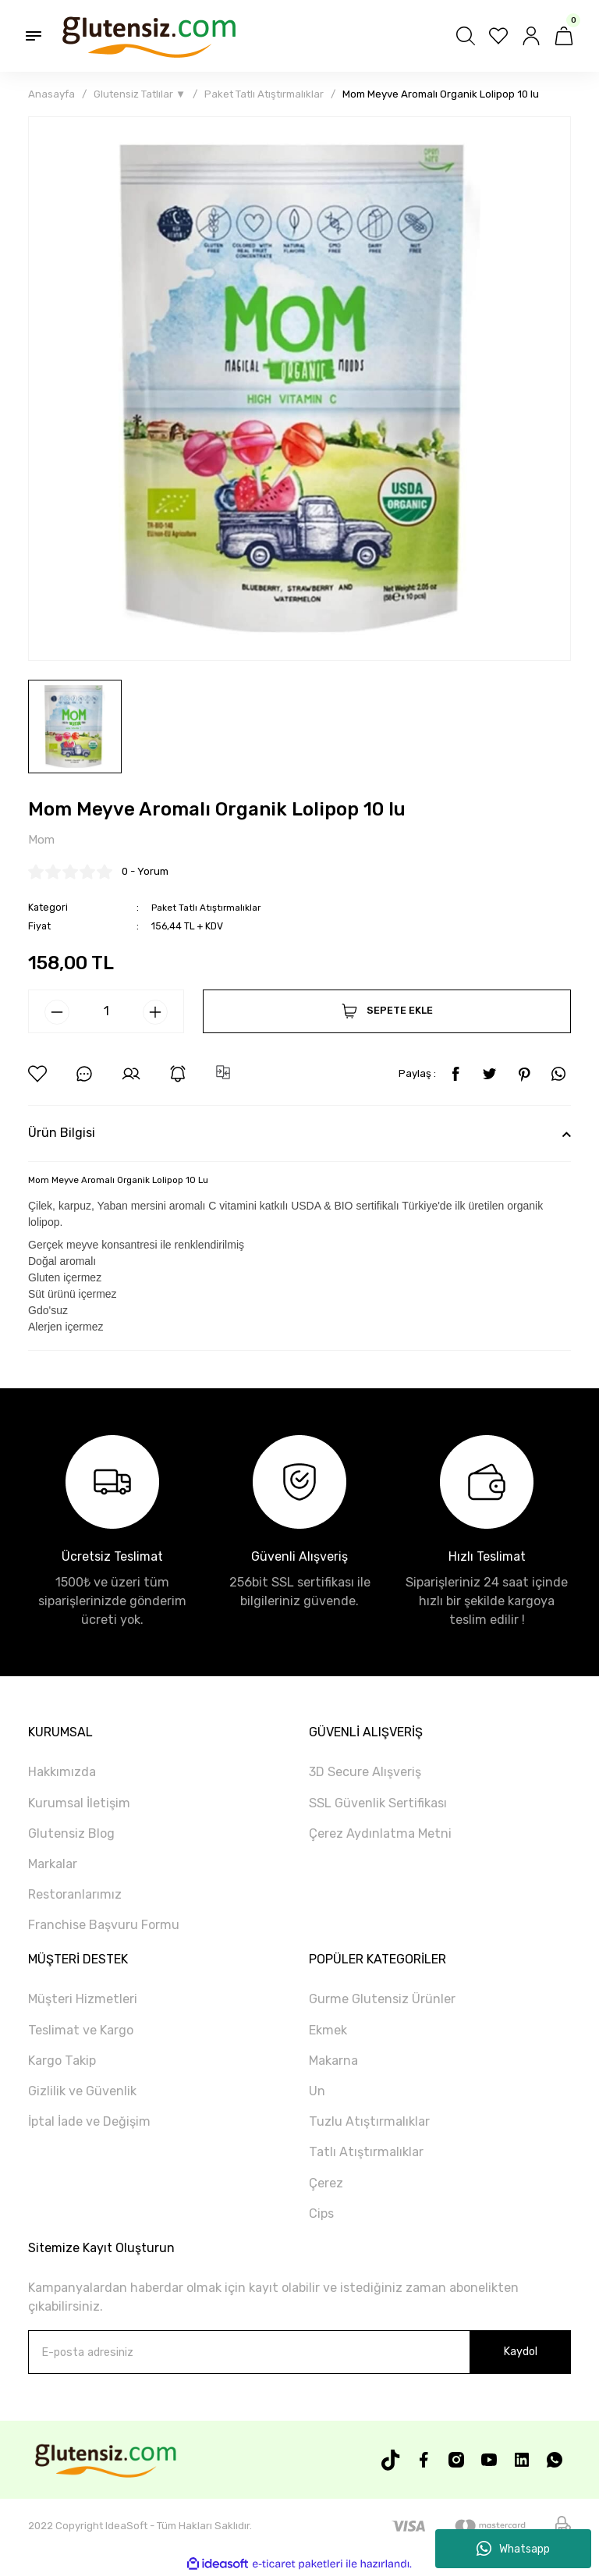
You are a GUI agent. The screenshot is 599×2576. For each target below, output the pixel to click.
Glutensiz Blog (71, 1834)
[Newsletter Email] (299, 2353)
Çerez (326, 2183)
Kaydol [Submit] (520, 2352)
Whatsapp (513, 2548)
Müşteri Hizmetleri (82, 1999)
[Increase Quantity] (155, 1012)
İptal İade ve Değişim (89, 2122)
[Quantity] (106, 1012)
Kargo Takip (62, 2061)
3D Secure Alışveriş (365, 1772)
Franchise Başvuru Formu (103, 1925)
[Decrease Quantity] (56, 1012)
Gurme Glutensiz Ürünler (382, 1999)
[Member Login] (531, 36)
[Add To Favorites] (37, 1074)
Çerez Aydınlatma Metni (380, 1834)
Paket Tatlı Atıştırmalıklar (207, 907)
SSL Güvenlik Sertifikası (378, 1803)
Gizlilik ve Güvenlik (82, 2091)
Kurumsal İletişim (79, 1803)
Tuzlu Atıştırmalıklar (369, 2122)
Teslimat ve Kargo (80, 2030)
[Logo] (148, 36)
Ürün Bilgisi (61, 1133)
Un (317, 2091)
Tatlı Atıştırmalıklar (366, 2152)
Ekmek (328, 2030)
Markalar (52, 1864)
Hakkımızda (62, 1772)
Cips (321, 2214)
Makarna (333, 2061)
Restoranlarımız (75, 1895)
